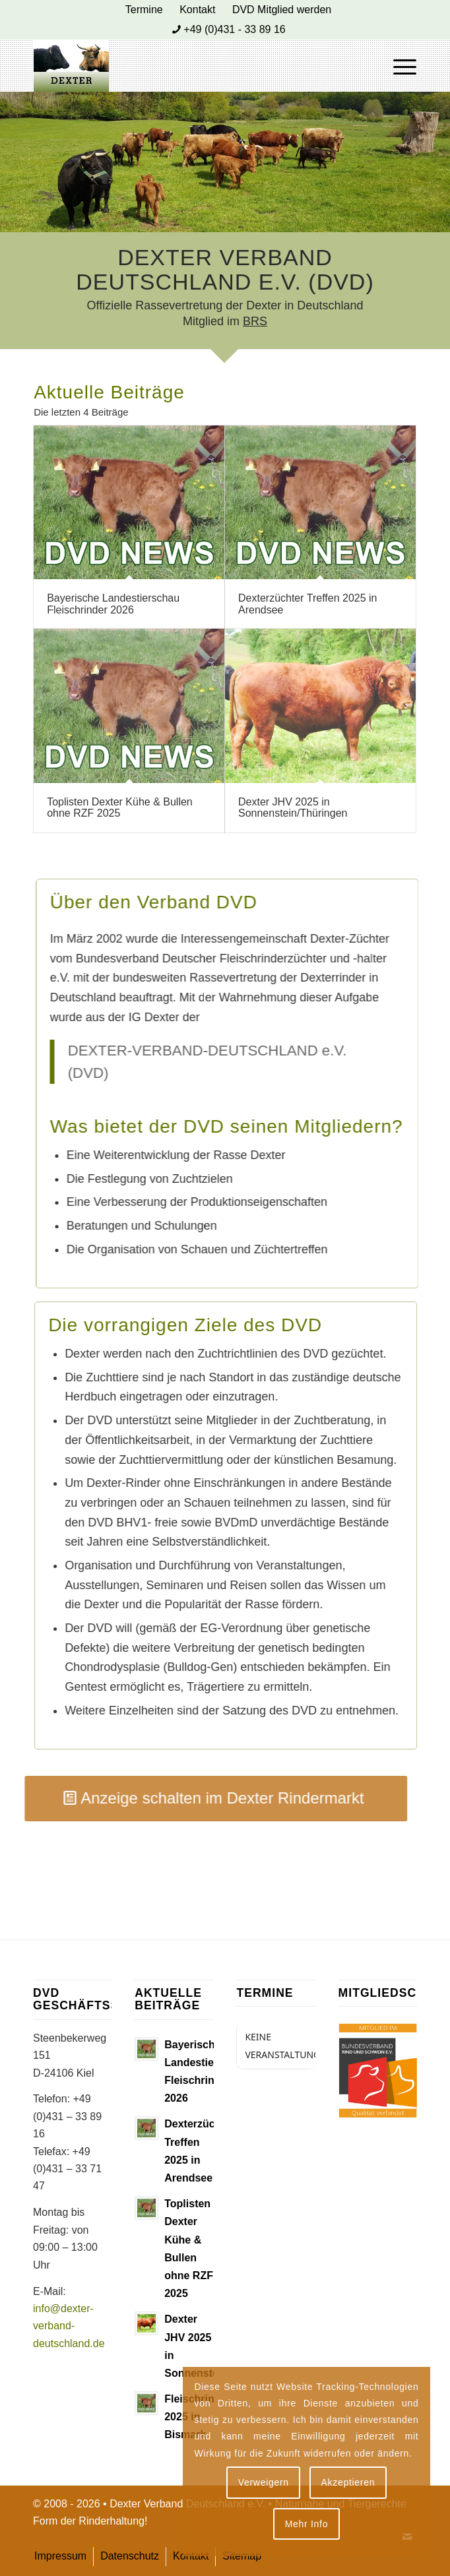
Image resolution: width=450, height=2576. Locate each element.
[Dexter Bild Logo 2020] (187, 65)
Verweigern (263, 2482)
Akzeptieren (348, 2482)
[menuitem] (144, 10)
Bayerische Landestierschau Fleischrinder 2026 (113, 603)
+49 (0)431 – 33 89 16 (67, 2116)
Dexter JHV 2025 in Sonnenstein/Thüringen (292, 807)
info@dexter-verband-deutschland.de (69, 2326)
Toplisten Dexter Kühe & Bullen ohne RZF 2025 (120, 807)
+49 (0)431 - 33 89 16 (234, 29)
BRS (255, 321)
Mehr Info (306, 2524)
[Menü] (398, 65)
